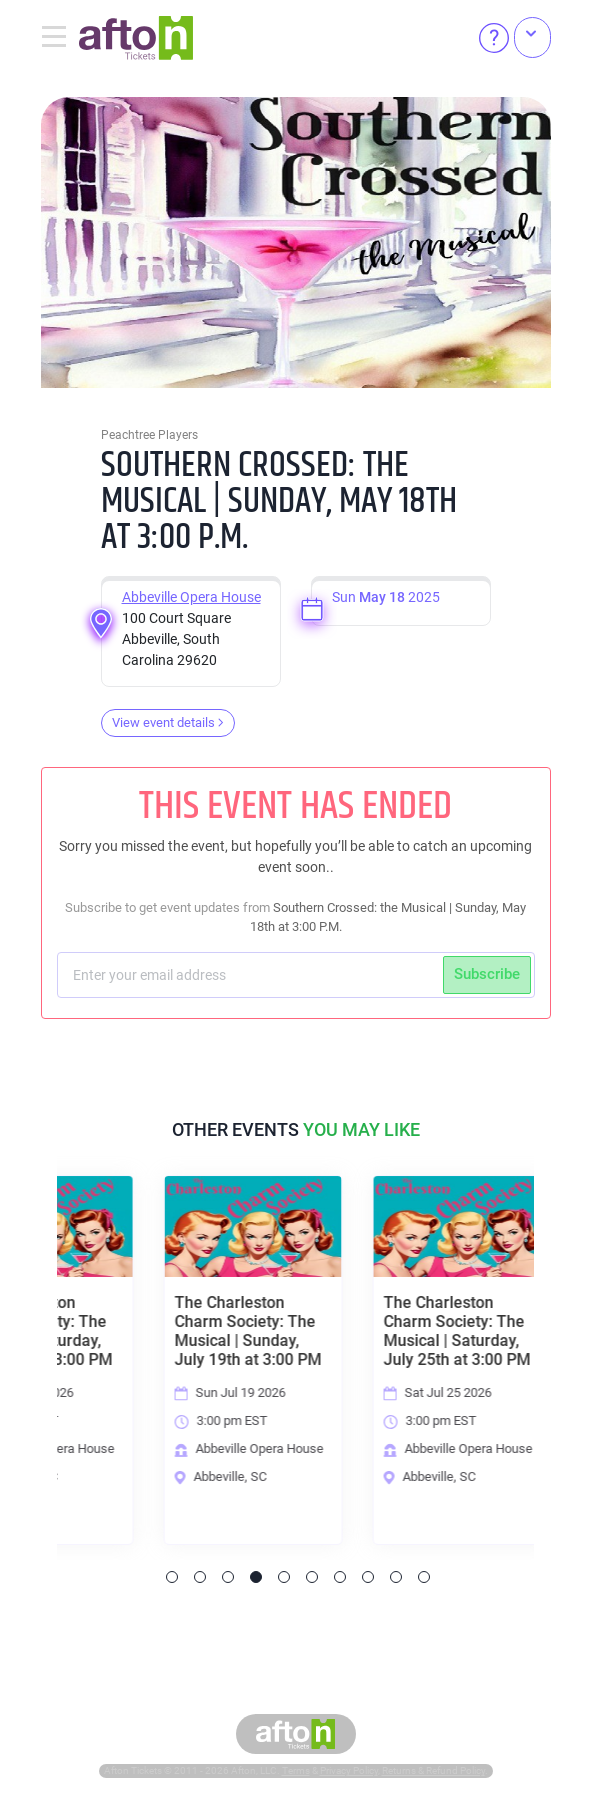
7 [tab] (340, 1577)
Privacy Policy (349, 1770)
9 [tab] (396, 1577)
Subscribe (487, 974)
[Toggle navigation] (60, 38)
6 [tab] (312, 1577)
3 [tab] (228, 1577)
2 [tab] (200, 1577)
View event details (168, 722)
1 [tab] (172, 1577)
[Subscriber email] (252, 975)
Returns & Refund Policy (433, 1770)
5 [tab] (284, 1577)
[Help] (494, 38)
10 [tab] (424, 1577)
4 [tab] (256, 1577)
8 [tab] (368, 1577)
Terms (296, 1770)
